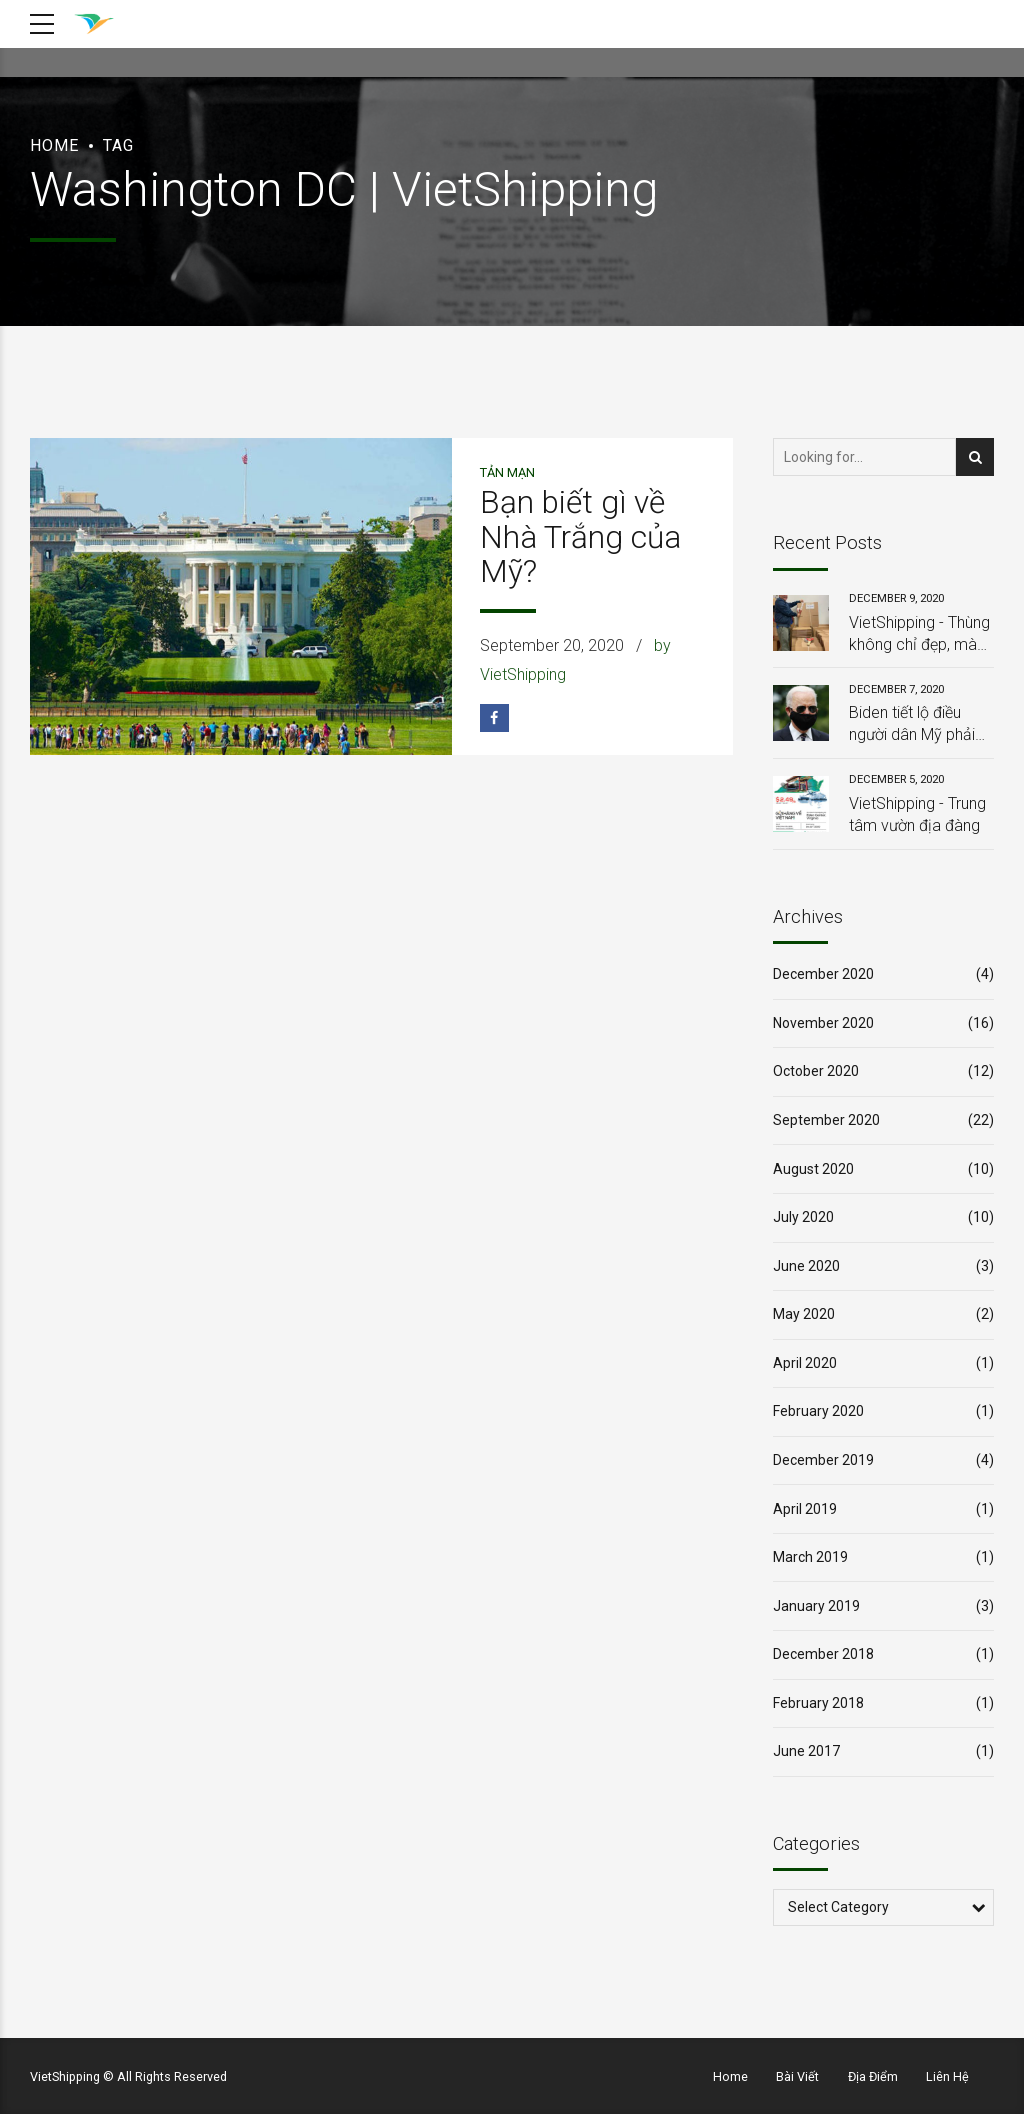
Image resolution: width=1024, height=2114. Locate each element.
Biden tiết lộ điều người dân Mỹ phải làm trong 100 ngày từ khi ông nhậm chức (917, 725)
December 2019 (823, 1460)
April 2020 (805, 1363)
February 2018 (818, 1703)
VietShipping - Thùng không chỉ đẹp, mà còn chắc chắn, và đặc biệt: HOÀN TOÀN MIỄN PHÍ (919, 635)
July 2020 (803, 1217)
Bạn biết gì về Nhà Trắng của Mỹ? (580, 537)
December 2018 (823, 1654)
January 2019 (816, 1606)
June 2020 (806, 1266)
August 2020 (813, 1169)
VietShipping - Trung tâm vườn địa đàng (917, 814)
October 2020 (816, 1071)
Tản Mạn (507, 472)
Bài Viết (797, 2076)
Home (54, 145)
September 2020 (826, 1120)
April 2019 (805, 1509)
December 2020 (823, 974)
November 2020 (823, 1023)
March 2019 (810, 1557)
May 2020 (804, 1314)
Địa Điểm (873, 2076)
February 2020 (818, 1411)
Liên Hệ (947, 2076)
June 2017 (806, 1751)
